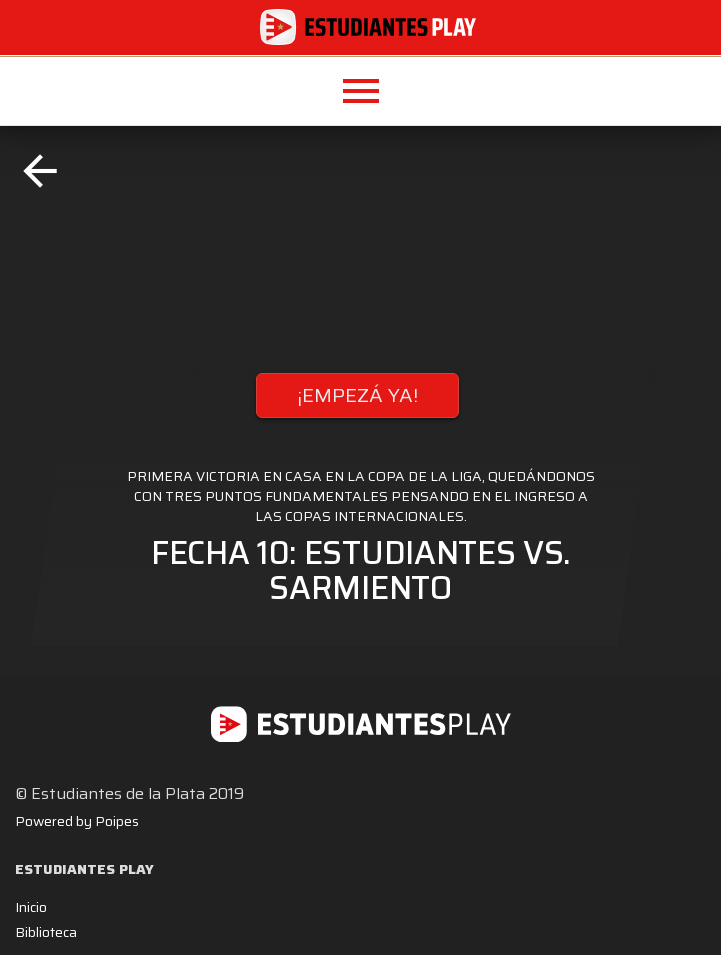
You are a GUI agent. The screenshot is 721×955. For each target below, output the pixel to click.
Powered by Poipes (77, 821)
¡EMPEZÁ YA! (357, 395)
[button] (360, 91)
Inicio (31, 907)
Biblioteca (46, 932)
